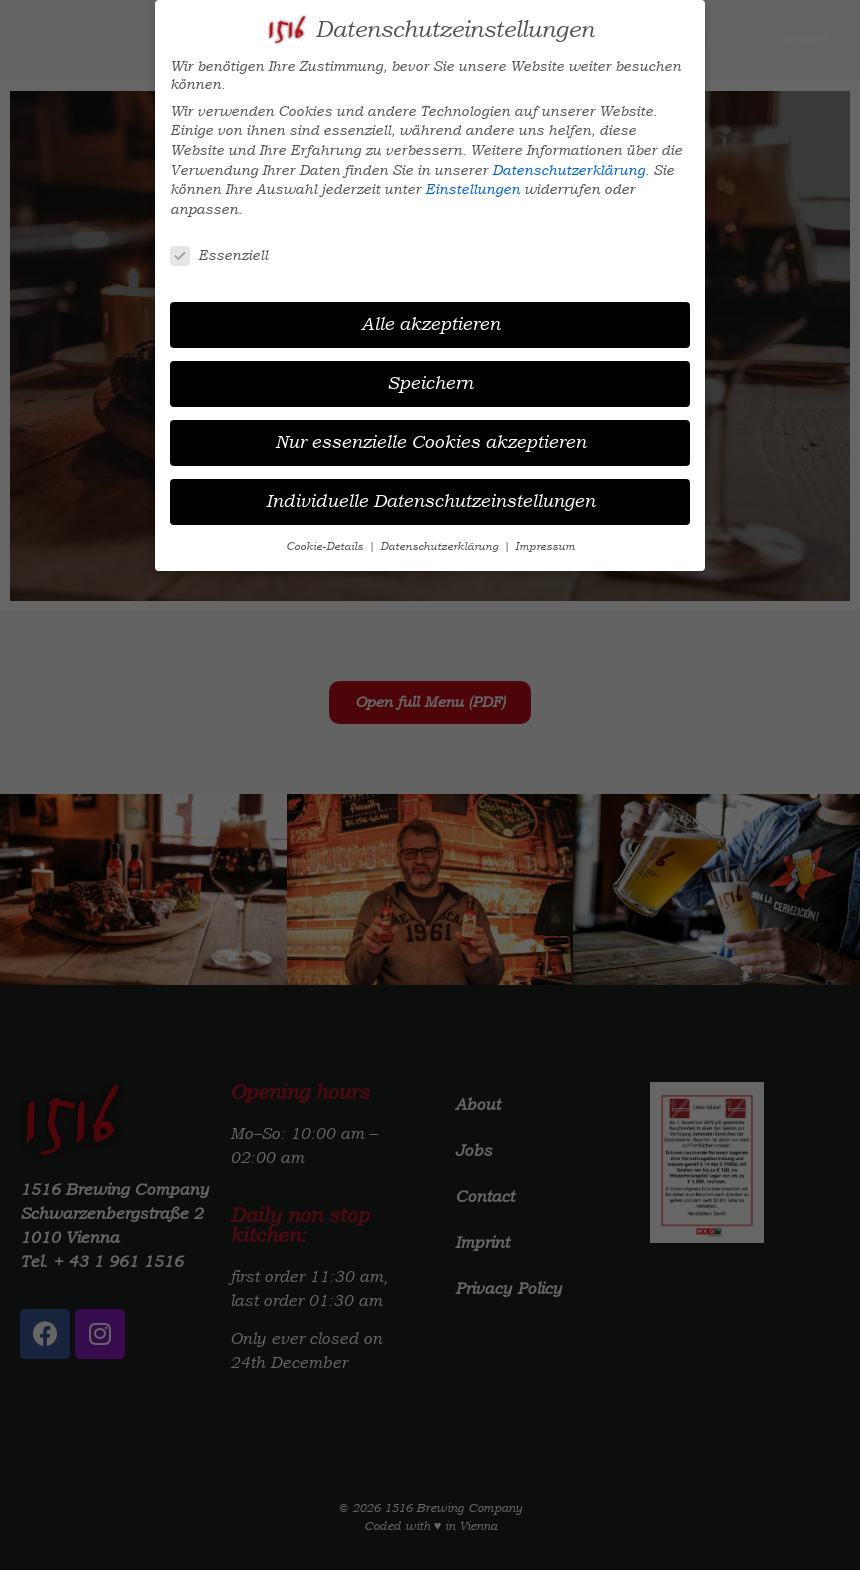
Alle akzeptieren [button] (430, 324)
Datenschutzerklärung (568, 170)
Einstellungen (472, 189)
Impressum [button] (545, 546)
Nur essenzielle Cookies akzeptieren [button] (430, 442)
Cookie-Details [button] (326, 546)
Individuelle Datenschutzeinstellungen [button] (430, 501)
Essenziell (219, 255)
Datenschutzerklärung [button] (440, 546)
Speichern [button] (430, 383)
